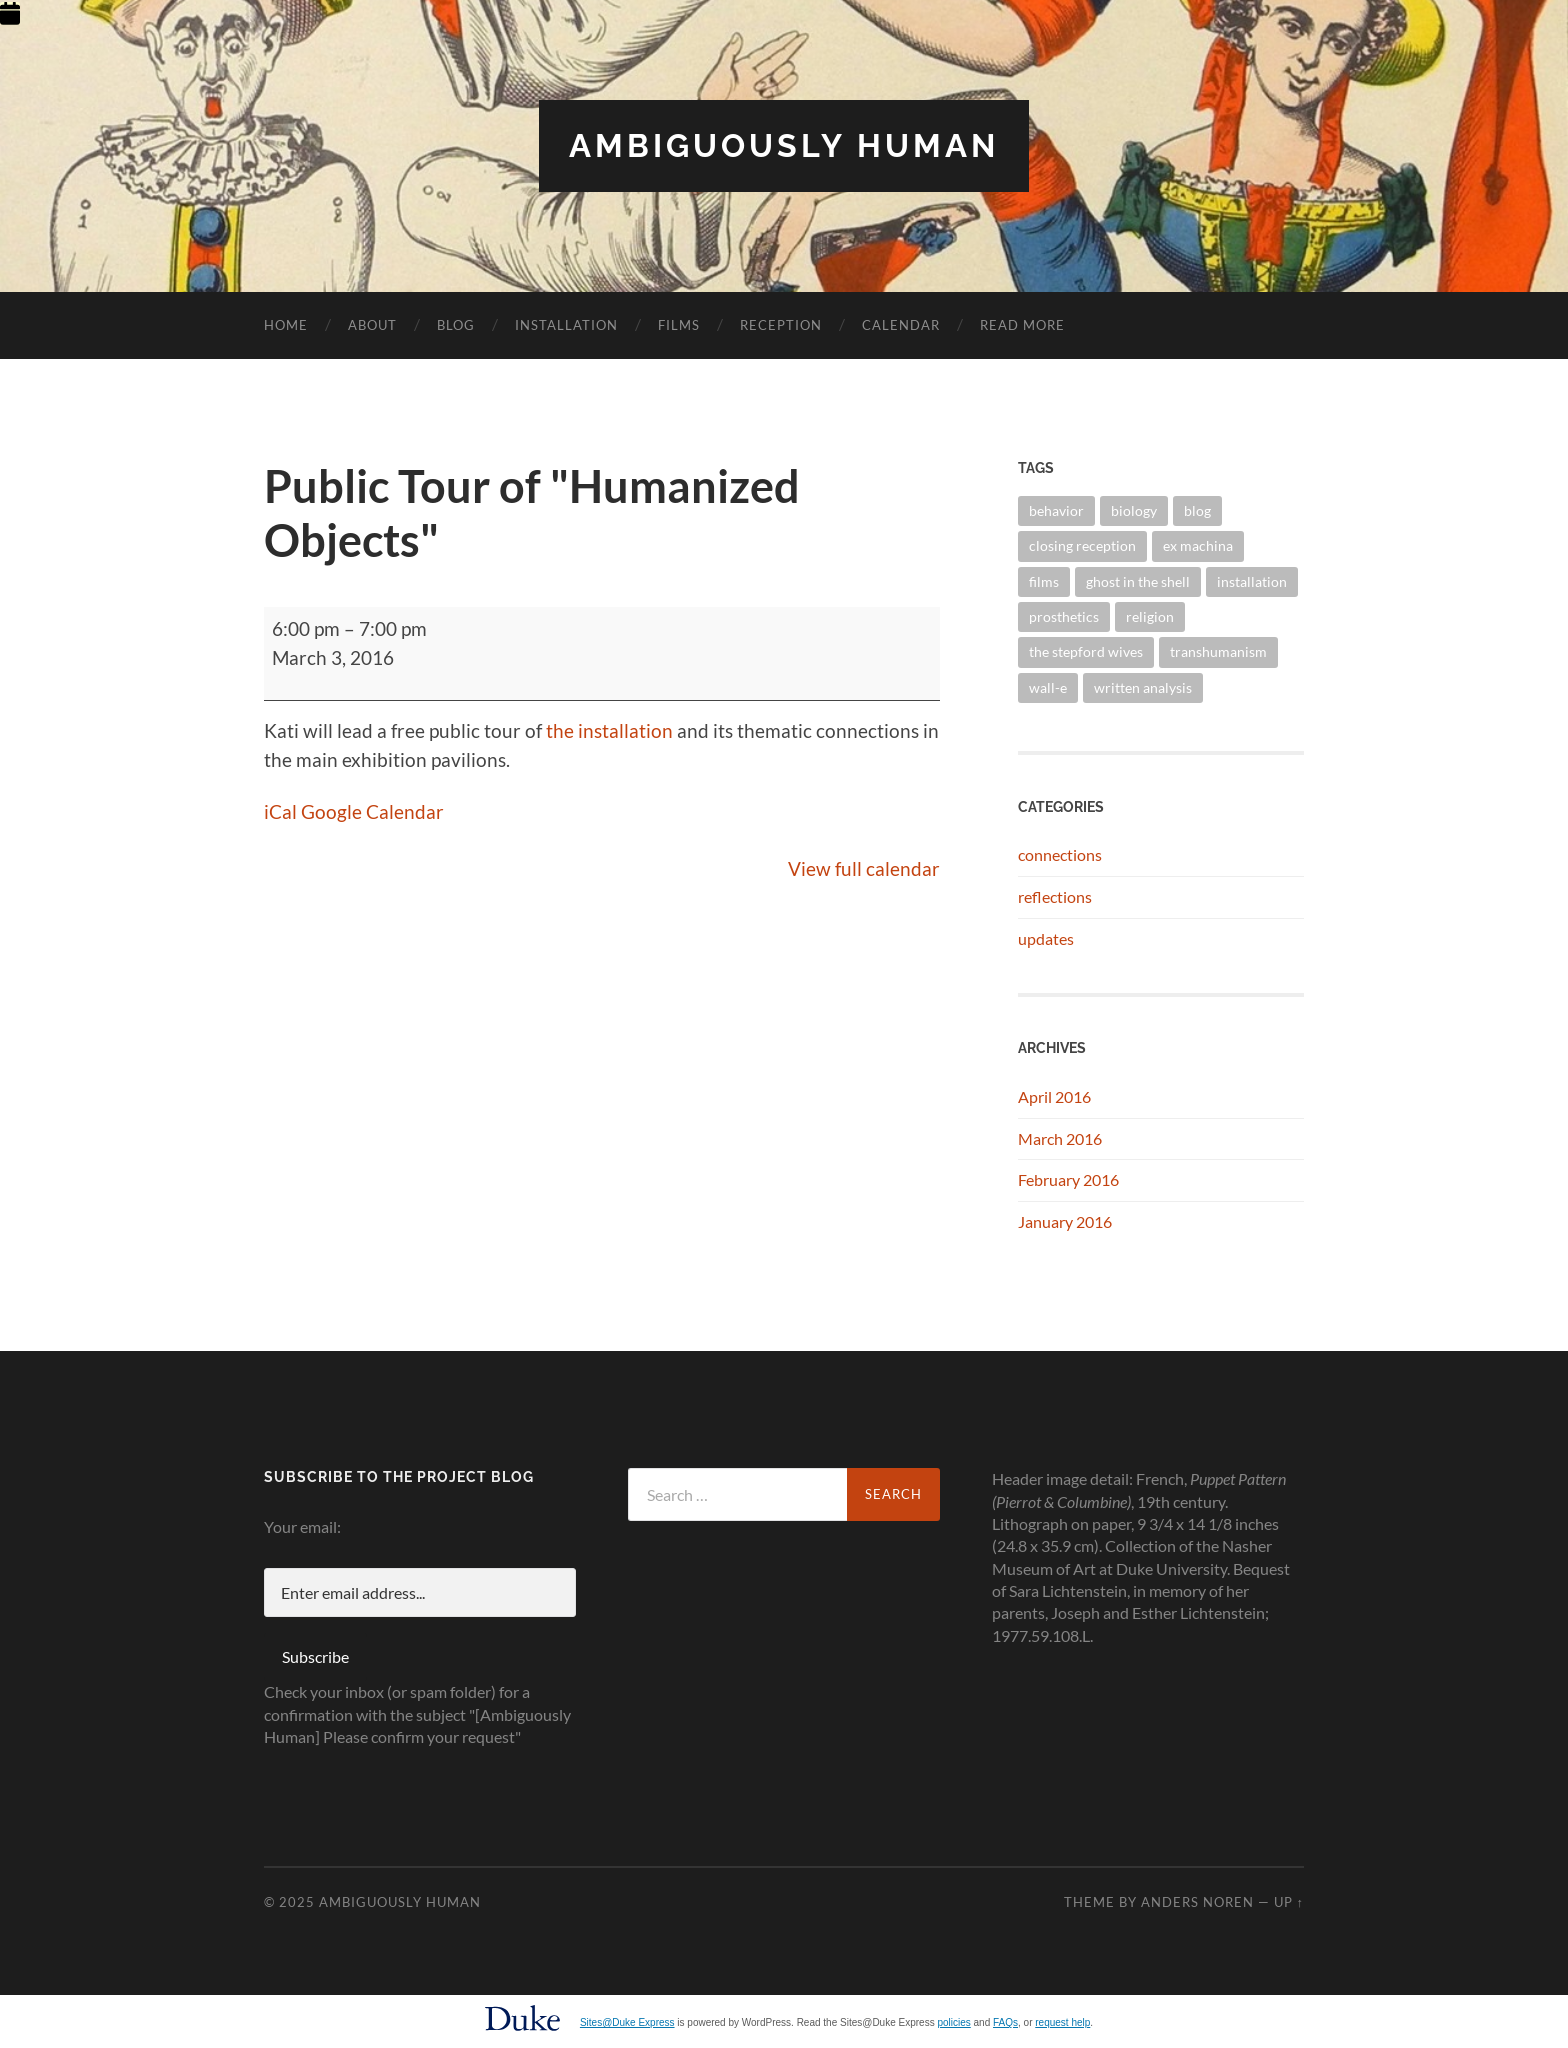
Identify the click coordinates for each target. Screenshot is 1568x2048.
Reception (781, 325)
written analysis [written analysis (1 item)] (1143, 687)
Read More (1022, 325)
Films (679, 325)
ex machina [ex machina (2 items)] (1198, 545)
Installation (566, 325)
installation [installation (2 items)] (1252, 581)
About (372, 325)
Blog (456, 325)
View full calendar (864, 868)
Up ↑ (1289, 1902)
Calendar (901, 325)
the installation (609, 730)
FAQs (1005, 2022)
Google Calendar (372, 811)
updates (1046, 938)
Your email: (302, 1526)
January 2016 (1065, 1221)
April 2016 (1054, 1096)
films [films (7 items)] (1044, 581)
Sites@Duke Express (627, 2022)
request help (1062, 2022)
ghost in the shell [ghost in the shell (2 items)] (1138, 581)
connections (1060, 854)
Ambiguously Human (784, 145)
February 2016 (1068, 1179)
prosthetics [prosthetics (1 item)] (1064, 616)
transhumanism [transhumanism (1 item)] (1218, 651)
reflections (1055, 896)
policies (953, 2022)
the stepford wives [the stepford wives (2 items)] (1086, 651)
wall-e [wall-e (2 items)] (1048, 687)
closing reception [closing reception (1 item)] (1082, 545)
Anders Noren (1197, 1902)
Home (286, 325)
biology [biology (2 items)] (1134, 510)
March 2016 (1060, 1138)
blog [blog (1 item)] (1197, 510)
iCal (280, 811)
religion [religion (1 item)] (1150, 616)
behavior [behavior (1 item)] (1056, 510)
